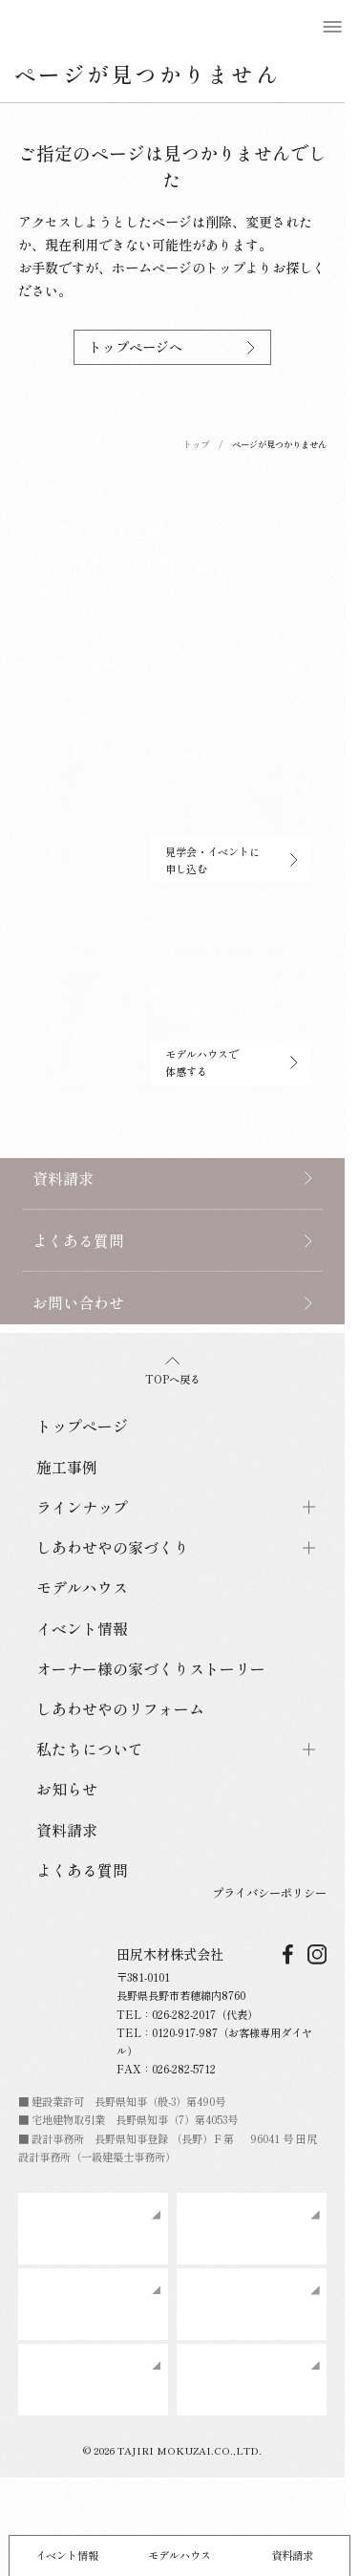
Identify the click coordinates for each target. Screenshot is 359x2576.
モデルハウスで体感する (231, 1062)
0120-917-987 (185, 2032)
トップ (196, 444)
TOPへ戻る (173, 1371)
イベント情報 (66, 2555)
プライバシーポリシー (269, 1892)
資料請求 (292, 2555)
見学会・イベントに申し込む (231, 860)
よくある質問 (82, 1869)
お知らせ (66, 1788)
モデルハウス (179, 2555)
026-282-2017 (184, 2014)
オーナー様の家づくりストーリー (150, 1668)
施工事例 (66, 1466)
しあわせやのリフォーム (120, 1708)
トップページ (82, 1425)
